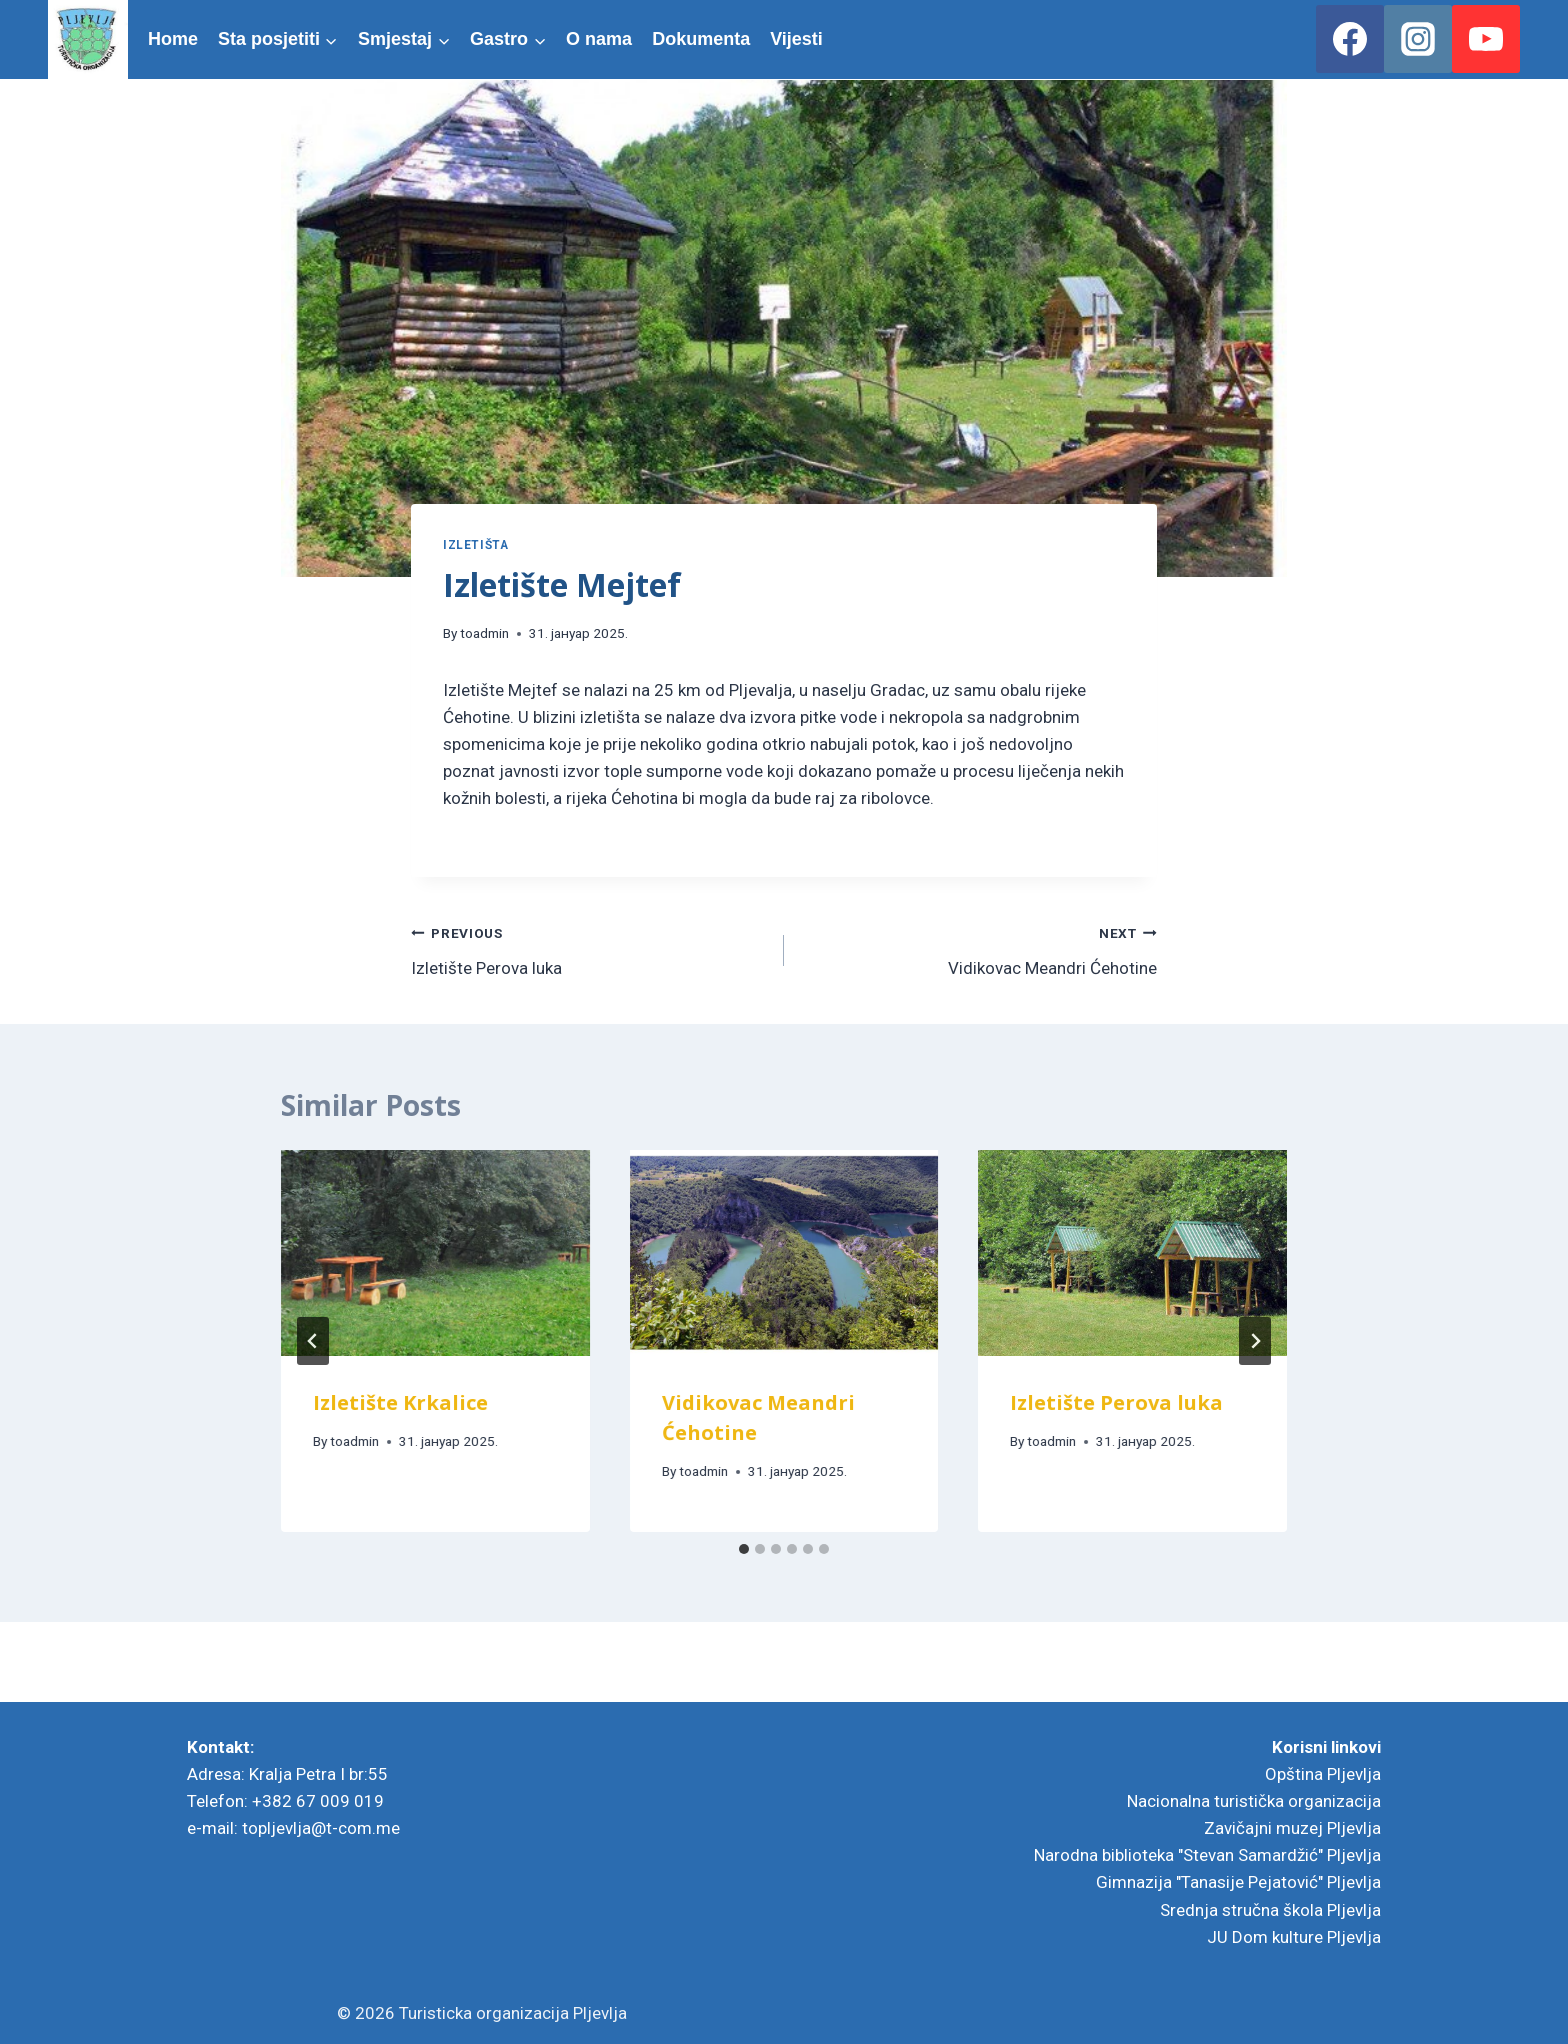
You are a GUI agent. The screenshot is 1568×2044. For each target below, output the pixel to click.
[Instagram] (1418, 39)
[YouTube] (1486, 39)
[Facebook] (1350, 39)
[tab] (744, 1549)
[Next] (1255, 1341)
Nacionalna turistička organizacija (1254, 1801)
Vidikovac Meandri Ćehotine (979, 948)
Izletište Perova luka (589, 948)
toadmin (484, 633)
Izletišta (475, 545)
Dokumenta (701, 39)
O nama (599, 39)
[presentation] (435, 1253)
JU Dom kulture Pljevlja (1294, 1937)
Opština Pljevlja (1323, 1774)
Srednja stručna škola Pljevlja (1270, 1910)
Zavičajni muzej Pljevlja (1292, 1828)
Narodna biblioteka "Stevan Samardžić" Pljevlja (1207, 1855)
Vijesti (796, 39)
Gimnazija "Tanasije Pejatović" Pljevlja (1238, 1882)
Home (173, 39)
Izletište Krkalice (400, 1402)
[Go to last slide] (313, 1341)
